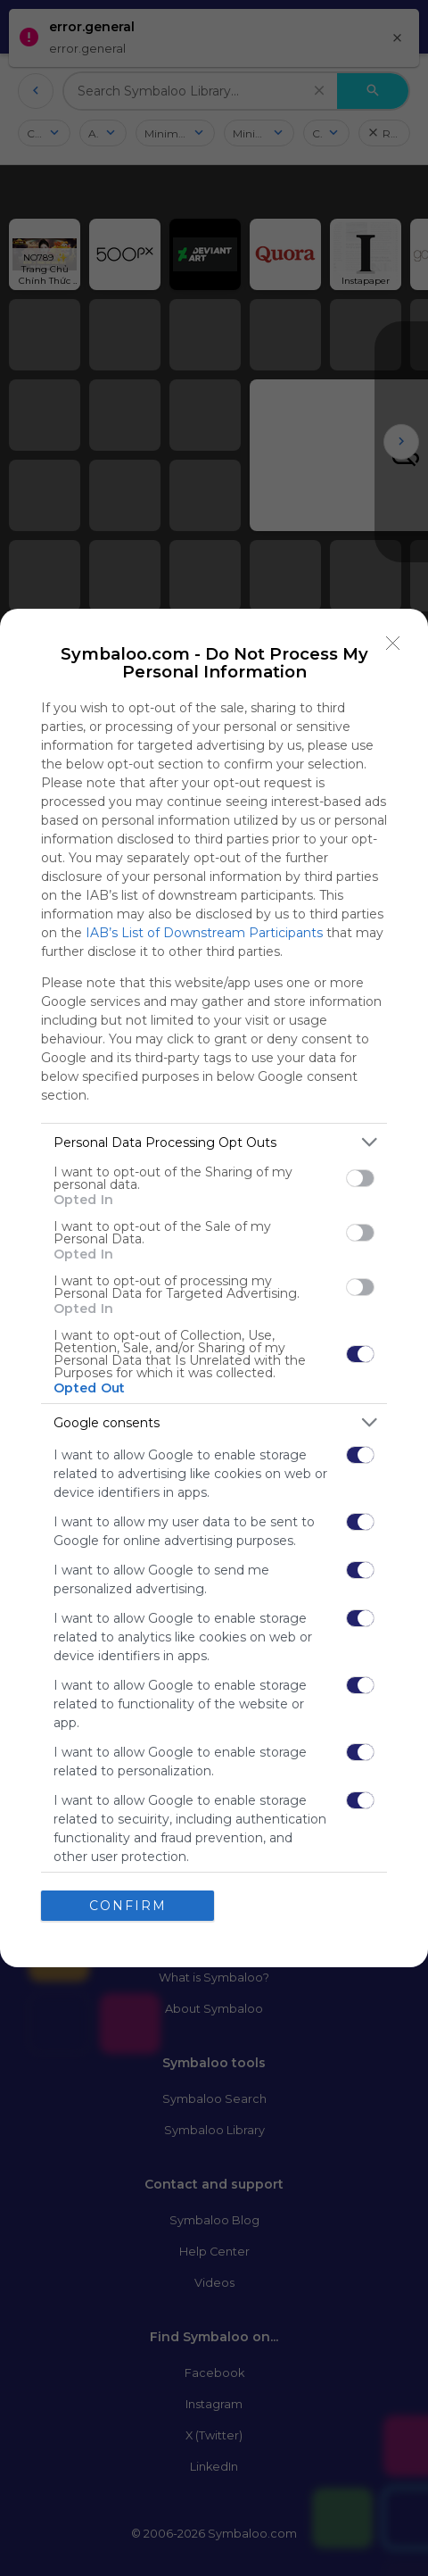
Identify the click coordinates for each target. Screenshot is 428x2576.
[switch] (360, 1177)
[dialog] (214, 1288)
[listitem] (214, 1142)
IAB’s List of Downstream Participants (204, 933)
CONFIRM (128, 1905)
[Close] (393, 644)
